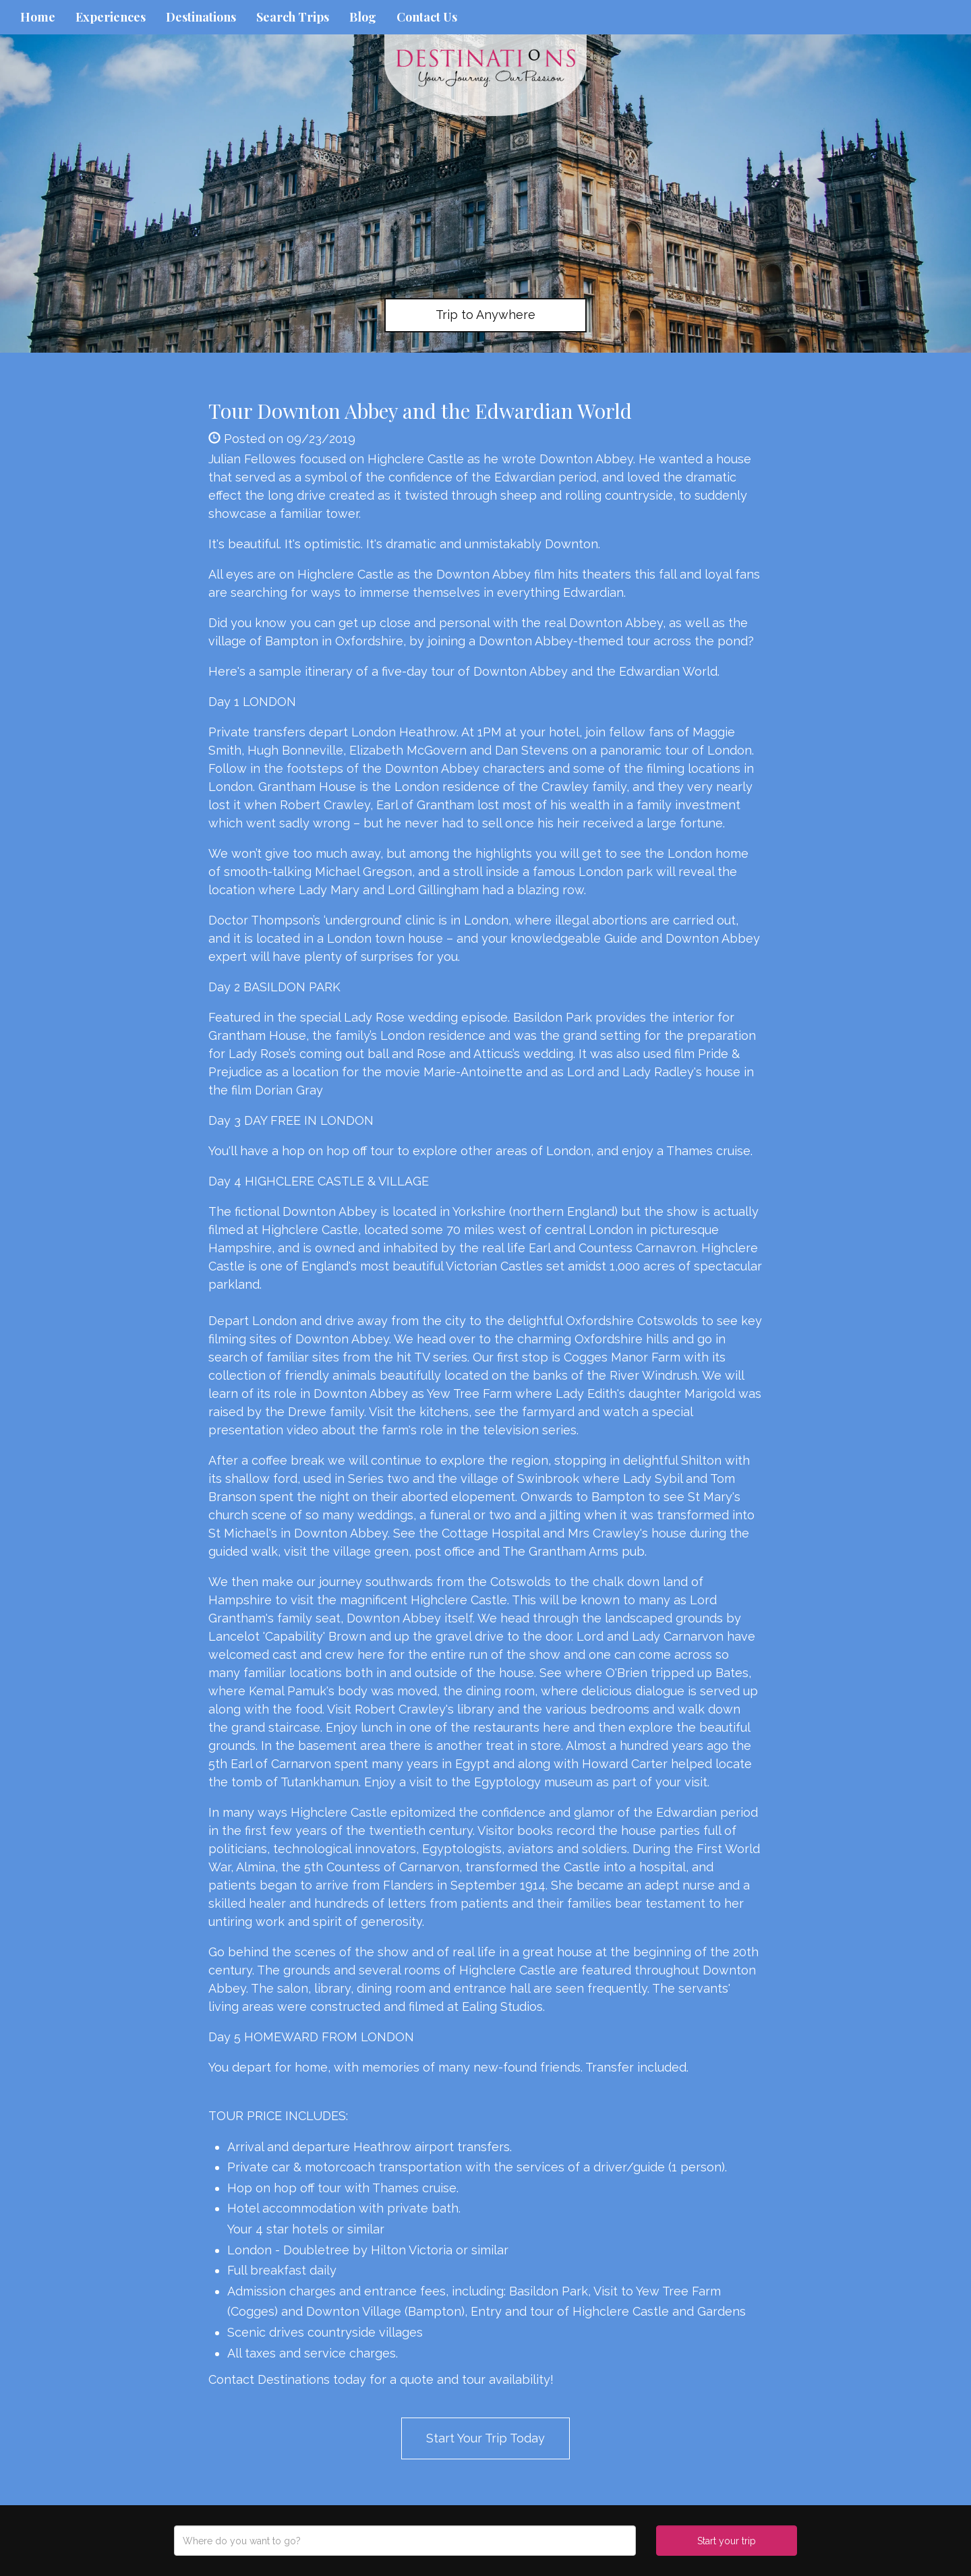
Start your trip (726, 2541)
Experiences (111, 17)
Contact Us (426, 17)
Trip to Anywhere (485, 315)
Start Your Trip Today (485, 2438)
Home (37, 17)
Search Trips (292, 17)
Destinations (201, 17)
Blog (362, 17)
